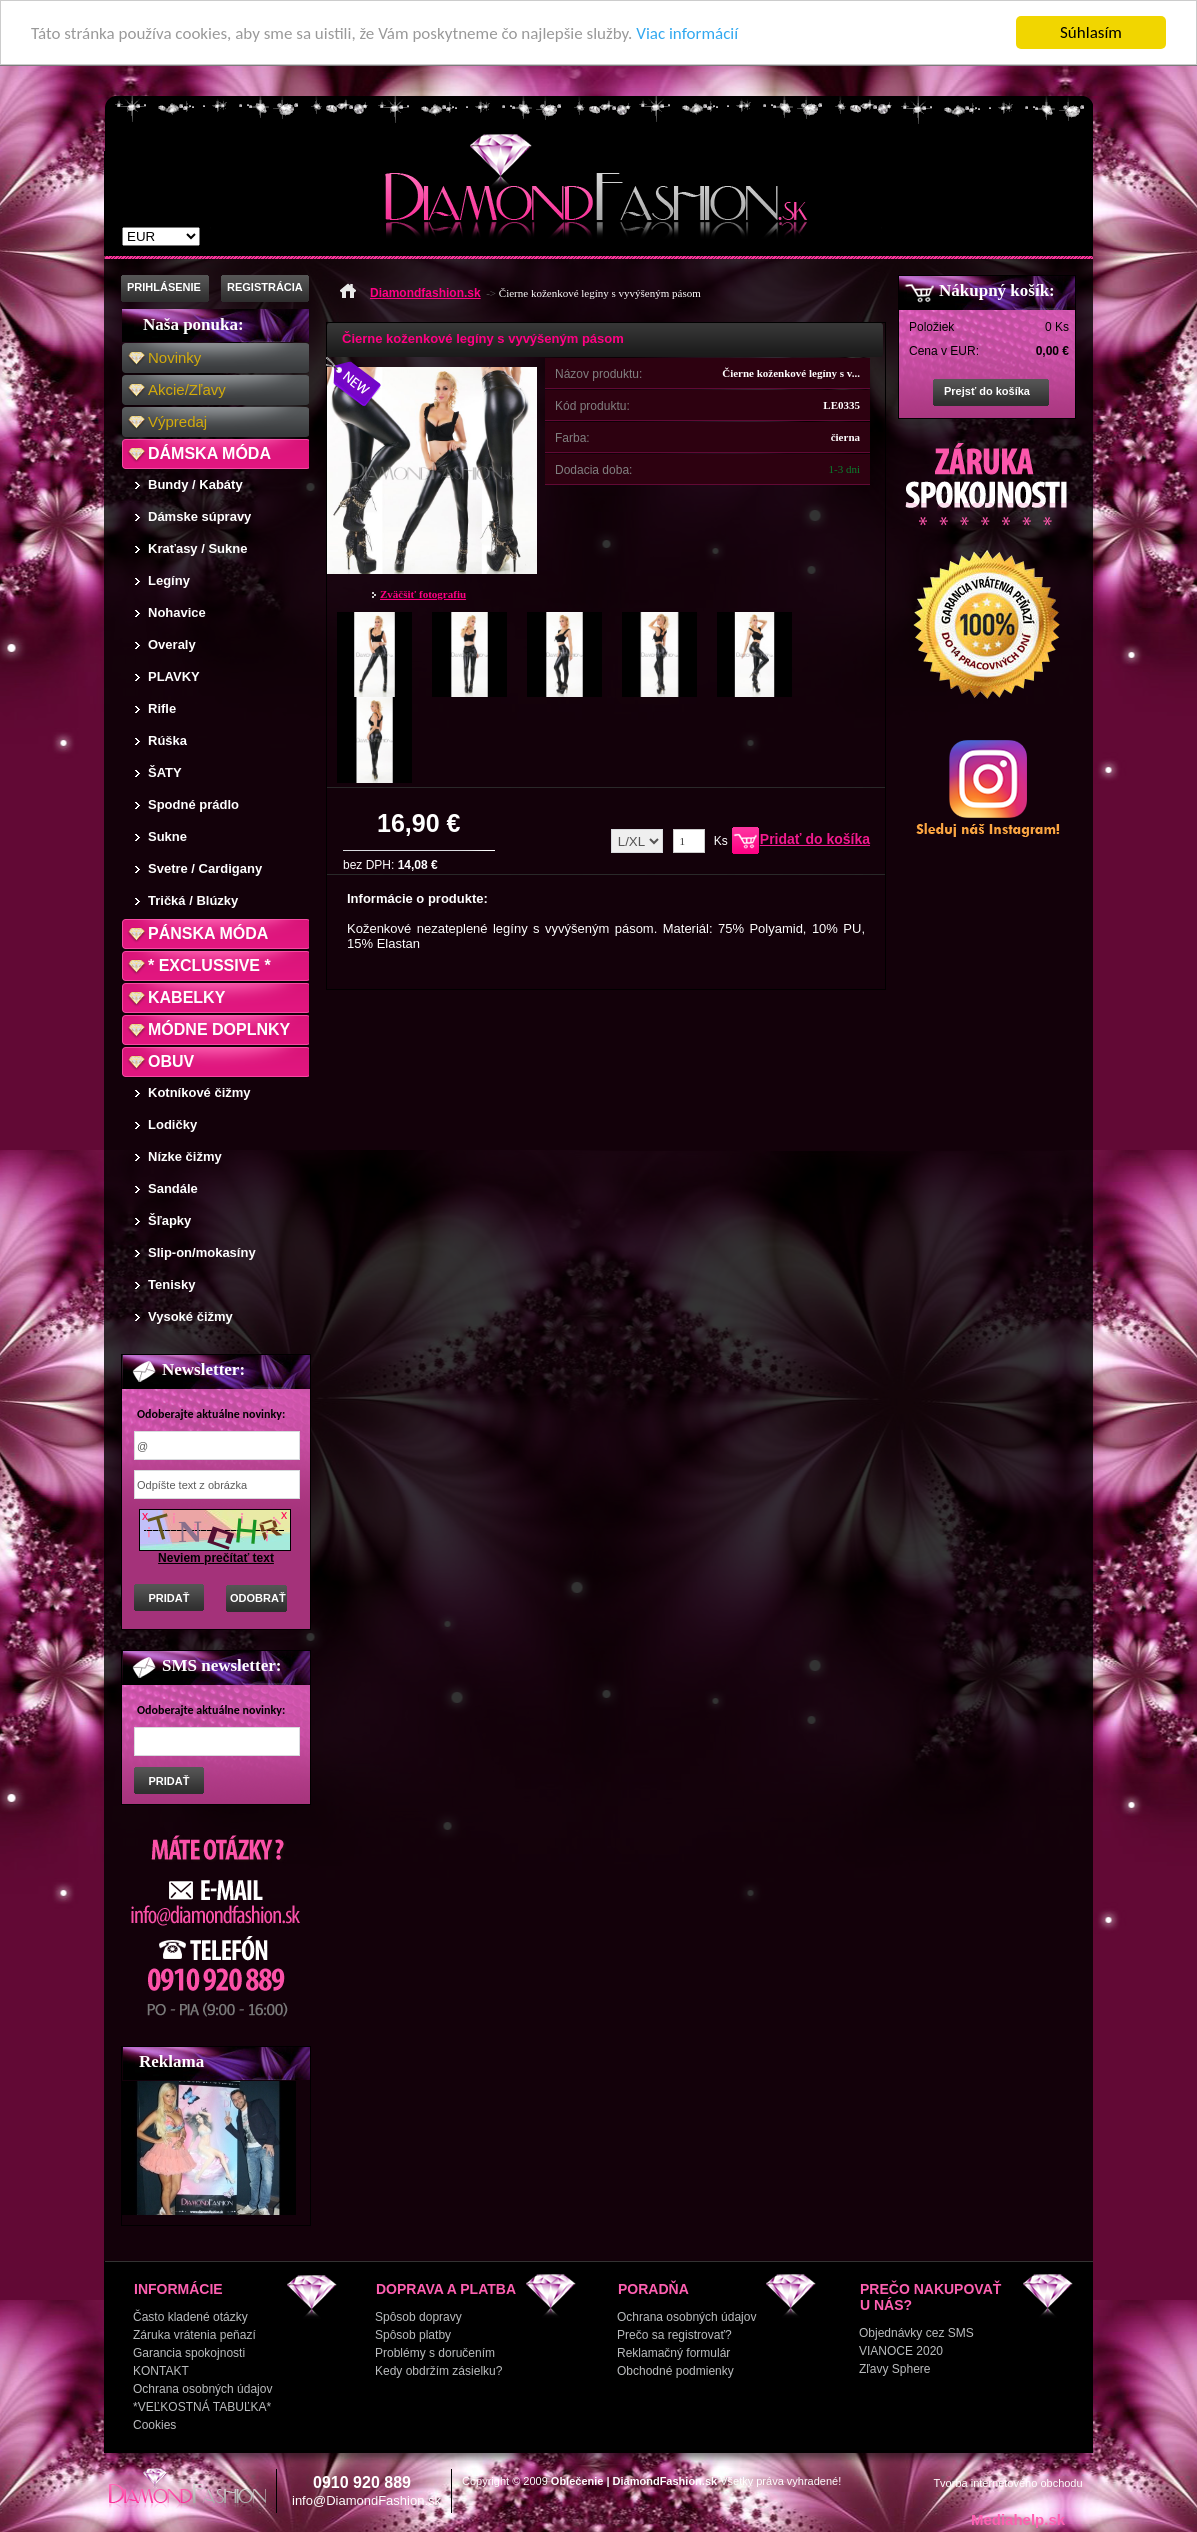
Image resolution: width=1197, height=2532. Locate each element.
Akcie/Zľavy (187, 389)
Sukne (167, 836)
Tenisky (171, 1284)
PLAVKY (174, 676)
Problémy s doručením (435, 2353)
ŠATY (165, 772)
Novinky (174, 357)
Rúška (167, 740)
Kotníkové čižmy (199, 1092)
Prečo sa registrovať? (674, 2335)
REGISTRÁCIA (265, 287)
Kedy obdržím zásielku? (438, 2371)
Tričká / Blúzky (193, 900)
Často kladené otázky (190, 2317)
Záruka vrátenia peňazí (194, 2335)
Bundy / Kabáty (195, 484)
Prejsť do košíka (987, 391)
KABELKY (186, 997)
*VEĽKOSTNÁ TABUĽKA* (202, 2407)
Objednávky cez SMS (916, 2333)
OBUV (171, 1061)
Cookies (154, 2425)
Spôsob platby (413, 2335)
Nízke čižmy (185, 1156)
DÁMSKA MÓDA (209, 453)
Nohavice (177, 612)
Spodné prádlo (193, 804)
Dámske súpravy (199, 516)
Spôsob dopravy (418, 2317)
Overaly (172, 644)
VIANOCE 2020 (901, 2351)
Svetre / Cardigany (205, 868)
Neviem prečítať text (216, 1558)
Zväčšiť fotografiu (423, 594)
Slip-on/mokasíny (202, 1252)
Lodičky (172, 1124)
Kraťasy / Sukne (197, 548)
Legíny (169, 580)
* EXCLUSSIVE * (209, 965)
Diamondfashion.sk (425, 293)
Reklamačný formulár (673, 2353)
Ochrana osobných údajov (202, 2389)
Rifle (162, 708)
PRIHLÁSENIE (164, 287)
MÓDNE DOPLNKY (219, 1029)
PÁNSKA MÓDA (208, 933)
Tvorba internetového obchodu (1007, 2483)
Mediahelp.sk (1018, 2519)
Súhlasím (1091, 32)
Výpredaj (177, 421)
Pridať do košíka (815, 839)
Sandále (173, 1188)
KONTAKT (161, 2371)
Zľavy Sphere (895, 2369)
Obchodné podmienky (675, 2371)
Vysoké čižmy (190, 1316)
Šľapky (169, 1220)
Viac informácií (687, 33)
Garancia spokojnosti (189, 2353)
